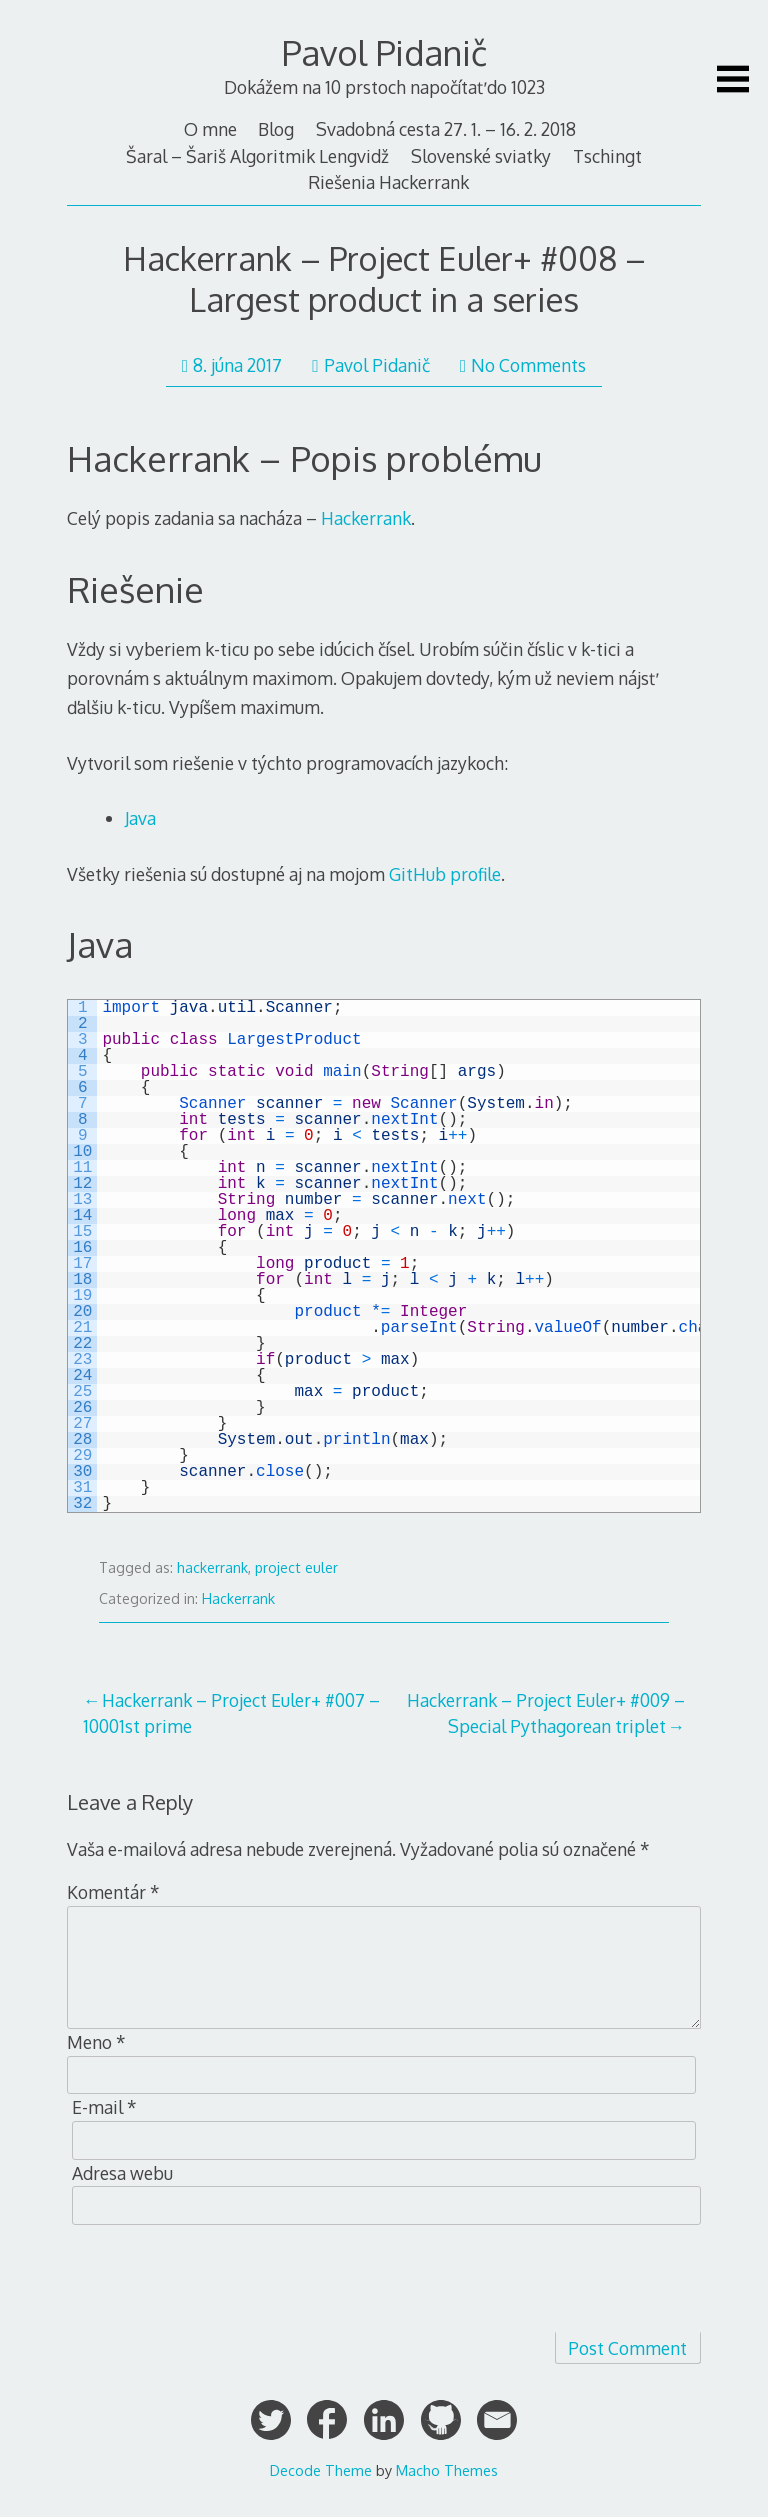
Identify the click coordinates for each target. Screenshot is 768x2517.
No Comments (523, 365)
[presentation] (219, 2279)
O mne (210, 129)
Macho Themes (447, 2470)
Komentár (113, 1892)
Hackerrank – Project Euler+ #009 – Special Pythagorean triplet (546, 1713)
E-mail (104, 2107)
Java (140, 818)
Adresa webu (122, 2173)
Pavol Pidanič (384, 52)
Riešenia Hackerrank (388, 182)
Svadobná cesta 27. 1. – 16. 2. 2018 (446, 129)
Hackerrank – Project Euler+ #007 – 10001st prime (231, 1713)
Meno (96, 2042)
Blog (276, 129)
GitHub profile (445, 874)
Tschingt (607, 156)
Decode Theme (321, 2470)
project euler (296, 1567)
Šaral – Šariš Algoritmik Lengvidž (257, 156)
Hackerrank (366, 518)
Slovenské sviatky (481, 156)
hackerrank (212, 1567)
